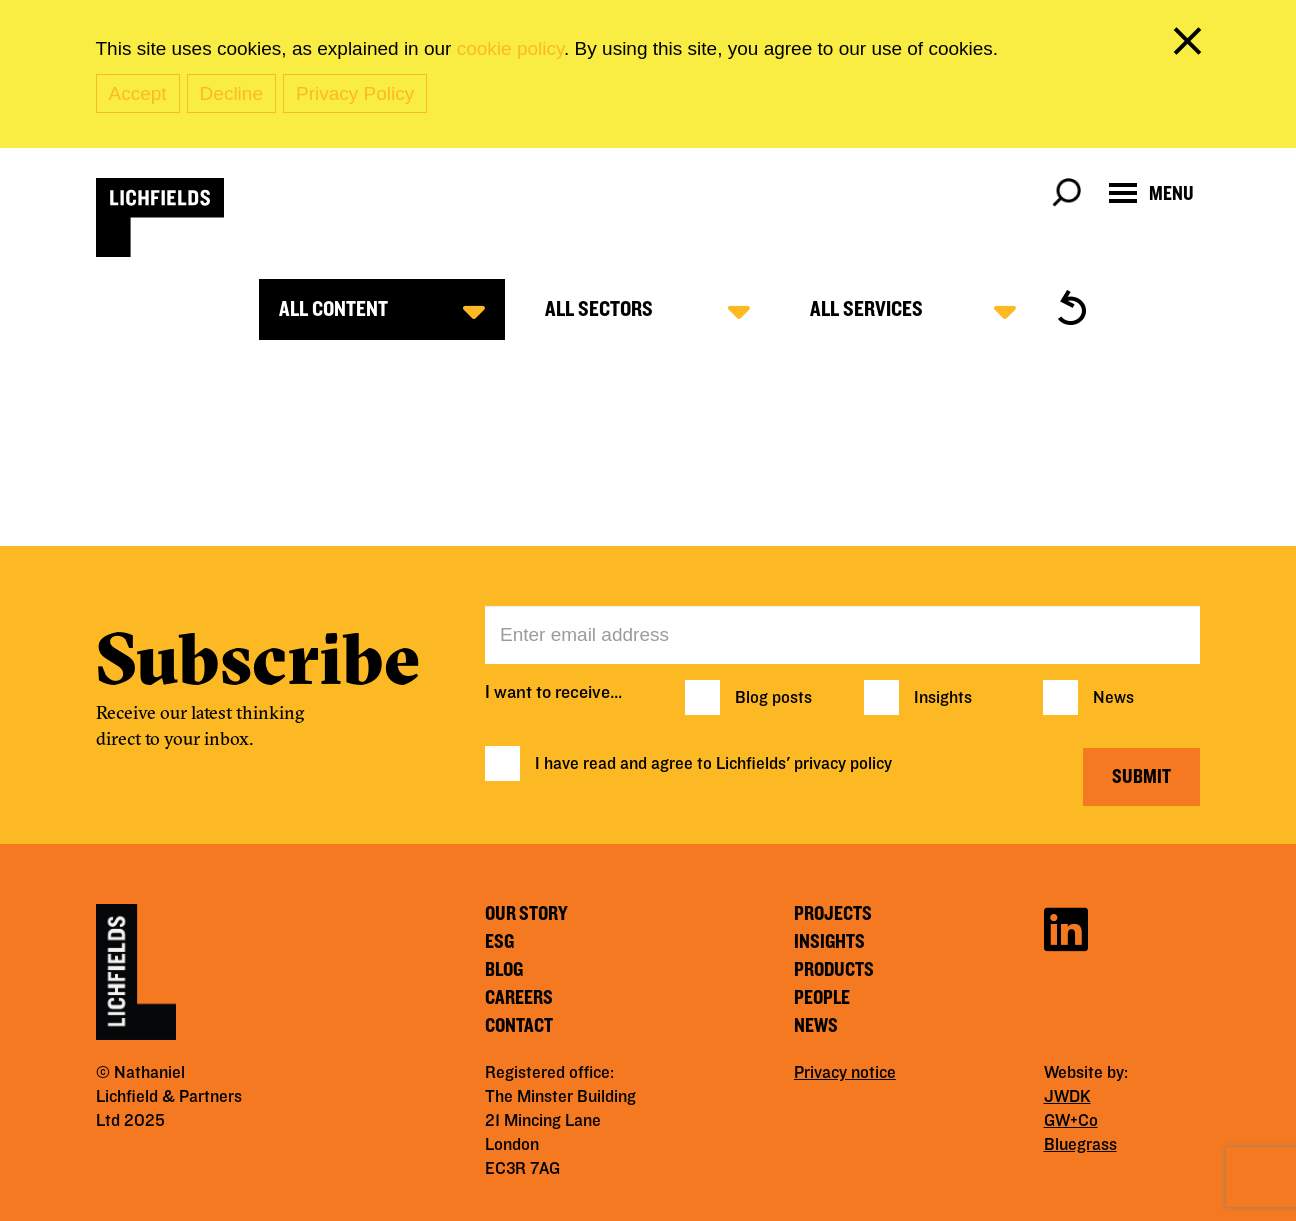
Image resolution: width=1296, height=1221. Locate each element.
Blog (504, 970)
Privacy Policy (355, 93)
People (822, 998)
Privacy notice (845, 1073)
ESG (499, 942)
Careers (519, 998)
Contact (519, 1026)
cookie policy (510, 48)
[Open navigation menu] (1151, 193)
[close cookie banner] (1191, 45)
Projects (833, 914)
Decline (231, 93)
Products (834, 970)
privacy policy (843, 764)
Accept (138, 93)
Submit (1141, 777)
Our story (526, 914)
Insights (943, 698)
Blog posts (773, 698)
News (1113, 698)
